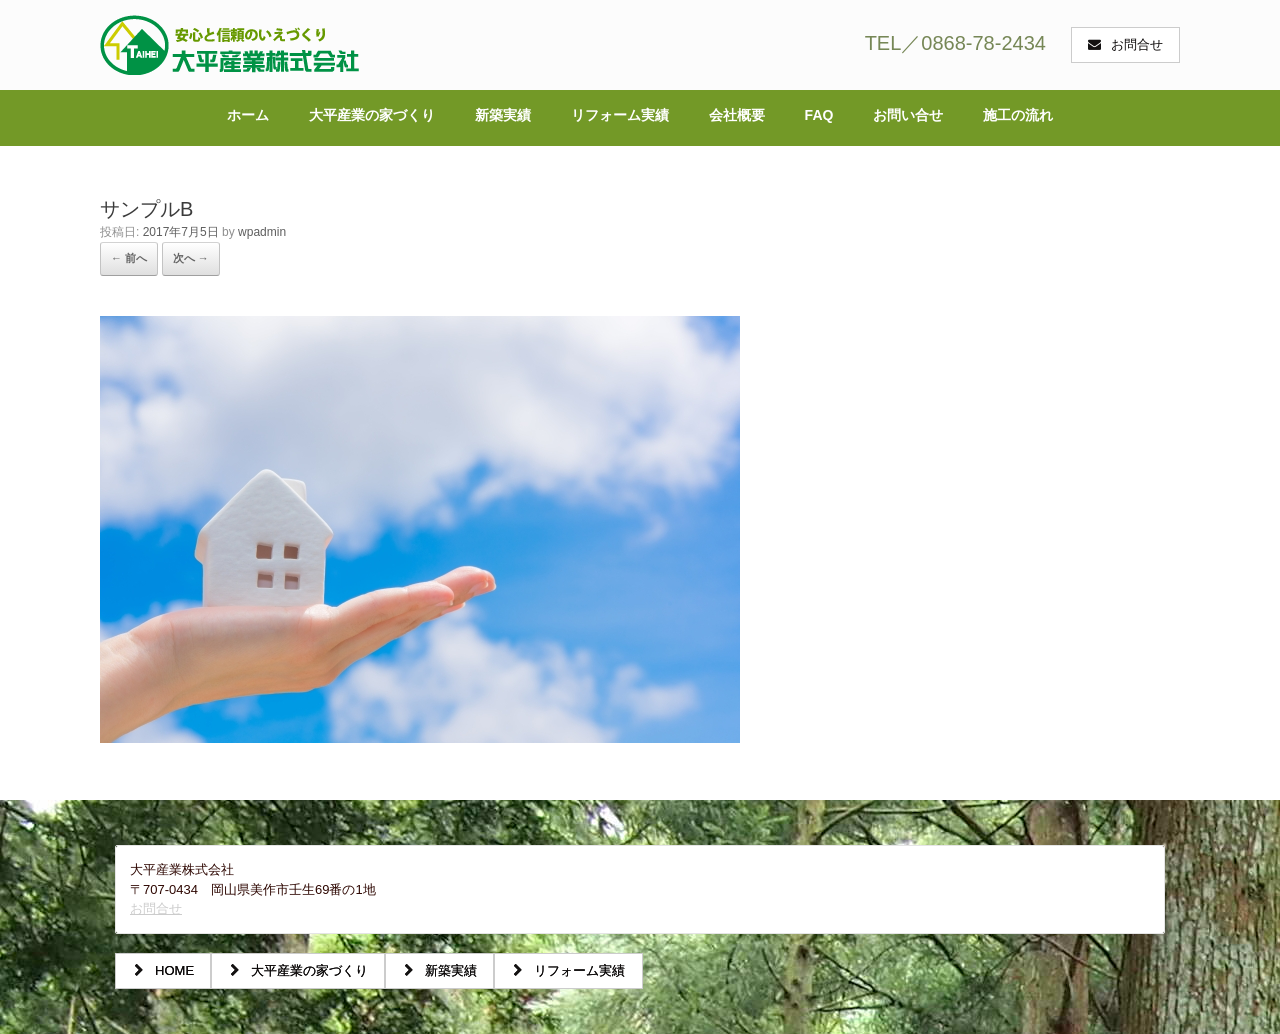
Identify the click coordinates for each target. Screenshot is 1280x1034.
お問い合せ (908, 115)
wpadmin (262, 232)
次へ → (191, 258)
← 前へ (129, 258)
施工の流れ (1018, 115)
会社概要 (737, 115)
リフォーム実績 (620, 115)
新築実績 (503, 115)
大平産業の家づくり (372, 115)
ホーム (248, 115)
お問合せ (156, 908)
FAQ (819, 115)
